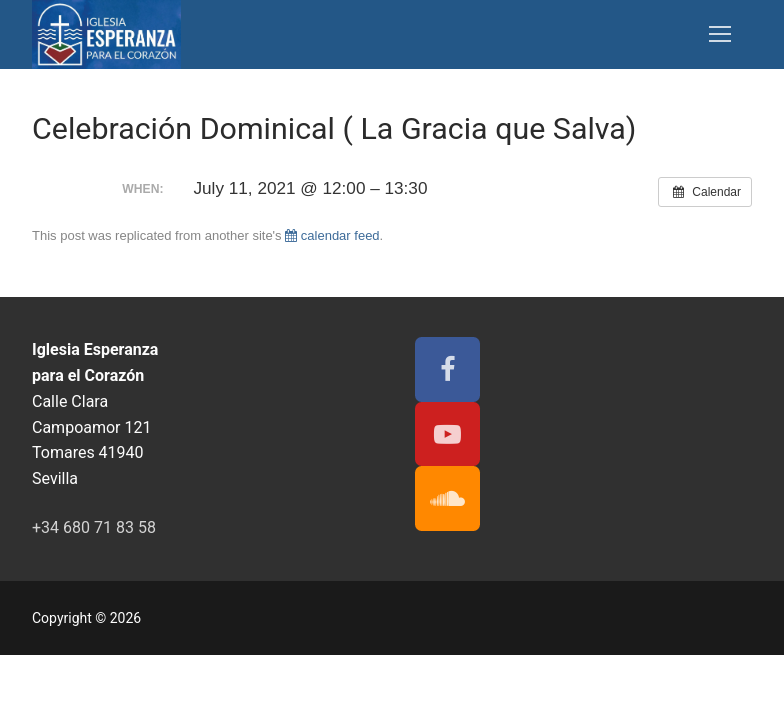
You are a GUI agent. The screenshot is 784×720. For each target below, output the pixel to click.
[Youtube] (447, 434)
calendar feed (332, 235)
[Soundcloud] (447, 498)
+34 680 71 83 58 (94, 527)
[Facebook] (447, 369)
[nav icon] (720, 35)
